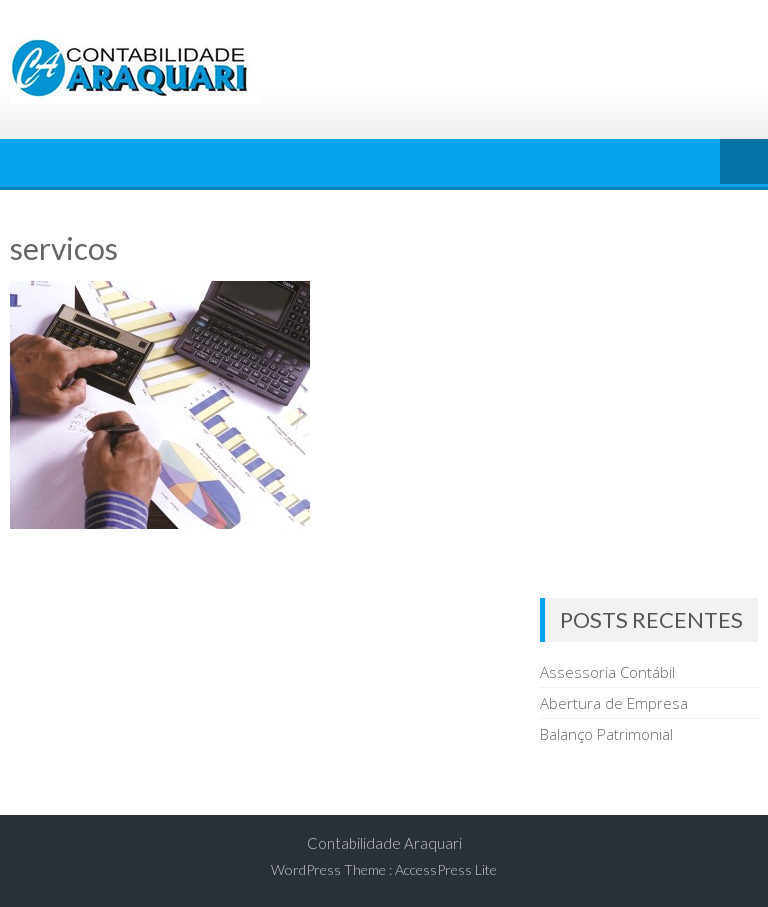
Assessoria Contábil (607, 672)
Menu (744, 163)
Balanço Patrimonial (606, 734)
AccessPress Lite (446, 869)
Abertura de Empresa (614, 703)
